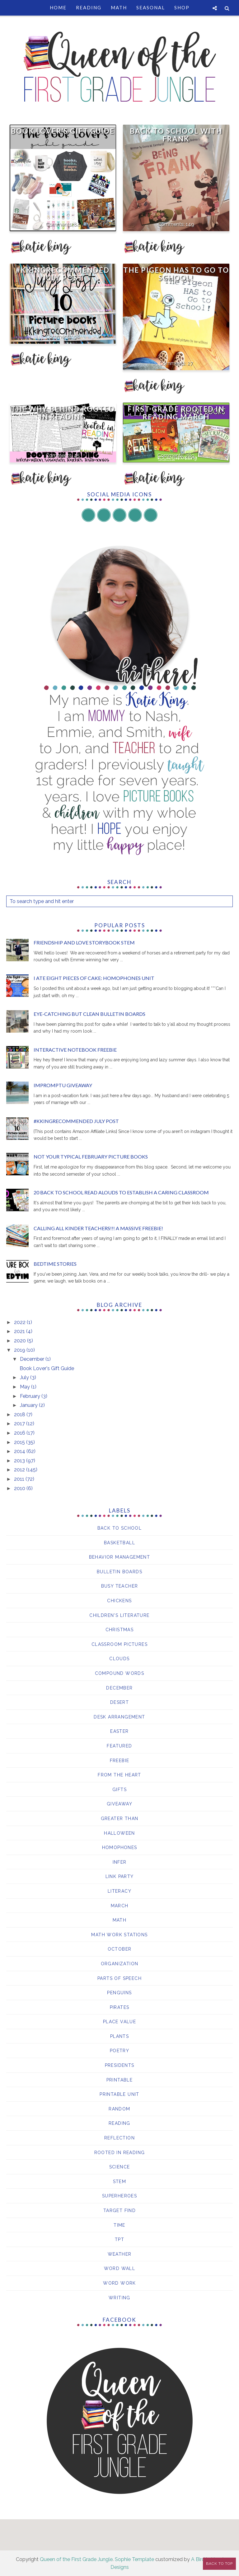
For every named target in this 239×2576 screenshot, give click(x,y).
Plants (119, 2036)
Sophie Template (134, 2559)
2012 (20, 1470)
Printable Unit (119, 2094)
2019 (20, 1350)
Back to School (119, 1528)
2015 (20, 1442)
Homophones (119, 1847)
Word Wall (119, 2268)
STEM (119, 2181)
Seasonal (150, 7)
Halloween (119, 1833)
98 (77, 336)
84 (77, 224)
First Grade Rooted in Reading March (176, 413)
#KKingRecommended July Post (63, 274)
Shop (182, 7)
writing (119, 2297)
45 (77, 455)
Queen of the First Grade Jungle (76, 2559)
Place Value (119, 2021)
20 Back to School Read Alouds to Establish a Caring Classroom (121, 1192)
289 (189, 455)
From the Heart (119, 1774)
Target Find (119, 2210)
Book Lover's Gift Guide (63, 131)
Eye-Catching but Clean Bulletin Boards (89, 1014)
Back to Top (219, 2563)
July (25, 1377)
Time (119, 2225)
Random (119, 2108)
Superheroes (119, 2195)
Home (58, 7)
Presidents (119, 2065)
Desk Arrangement (119, 1716)
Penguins (119, 1992)
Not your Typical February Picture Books (91, 1156)
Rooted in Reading (119, 2152)
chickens (119, 1600)
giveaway (119, 1803)
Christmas (119, 1629)
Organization (119, 1963)
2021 (20, 1331)
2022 (20, 1322)
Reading (88, 7)
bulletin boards (119, 1571)
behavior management (119, 1557)
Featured (119, 1745)
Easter (119, 1731)
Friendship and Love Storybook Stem (84, 942)
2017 (20, 1424)
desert (119, 1702)
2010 (20, 1488)
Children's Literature (119, 1615)
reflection (119, 2137)
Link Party (119, 1876)
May (25, 1387)
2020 (20, 1341)
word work (119, 2283)
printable (119, 2079)
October (120, 1949)
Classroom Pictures (119, 1644)
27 (190, 363)
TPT (119, 2239)
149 (190, 224)
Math (119, 7)
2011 (20, 1479)
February (30, 1396)
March (120, 1905)
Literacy (119, 1891)
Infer (120, 1862)
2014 (20, 1451)
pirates (119, 2007)
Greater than (119, 1818)
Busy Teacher (119, 1586)
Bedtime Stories (55, 1264)
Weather (120, 2254)
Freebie (119, 1760)
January (29, 1405)
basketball (119, 1542)
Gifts (119, 1789)
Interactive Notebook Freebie (75, 1050)
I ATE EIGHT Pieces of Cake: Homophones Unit (94, 978)
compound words (119, 1673)
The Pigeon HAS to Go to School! (176, 274)
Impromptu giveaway (63, 1085)
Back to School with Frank (176, 135)
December (32, 1359)
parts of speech (119, 1978)
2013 (20, 1461)
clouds (119, 1658)
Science (119, 2166)
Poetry (119, 2050)
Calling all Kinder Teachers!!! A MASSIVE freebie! (98, 1228)
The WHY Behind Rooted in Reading (63, 413)
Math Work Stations (119, 1934)
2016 (20, 1433)
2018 (20, 1414)
